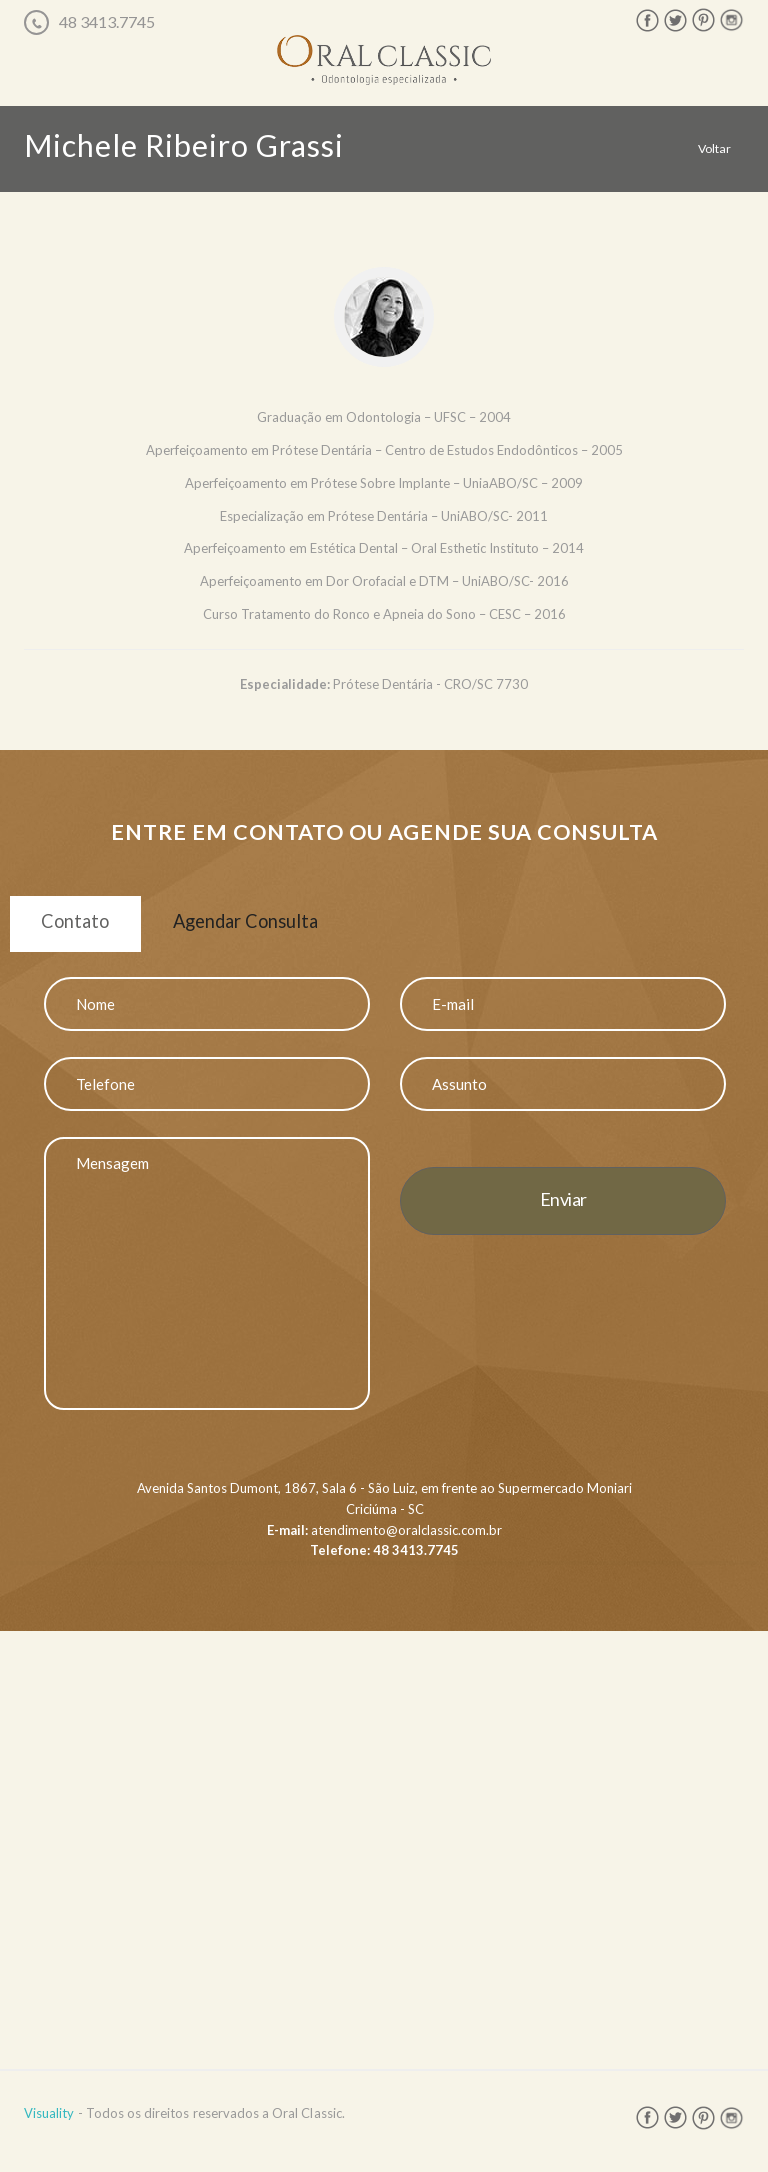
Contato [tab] (87, 926)
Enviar (563, 1211)
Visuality (49, 2125)
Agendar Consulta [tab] (287, 926)
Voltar (713, 148)
